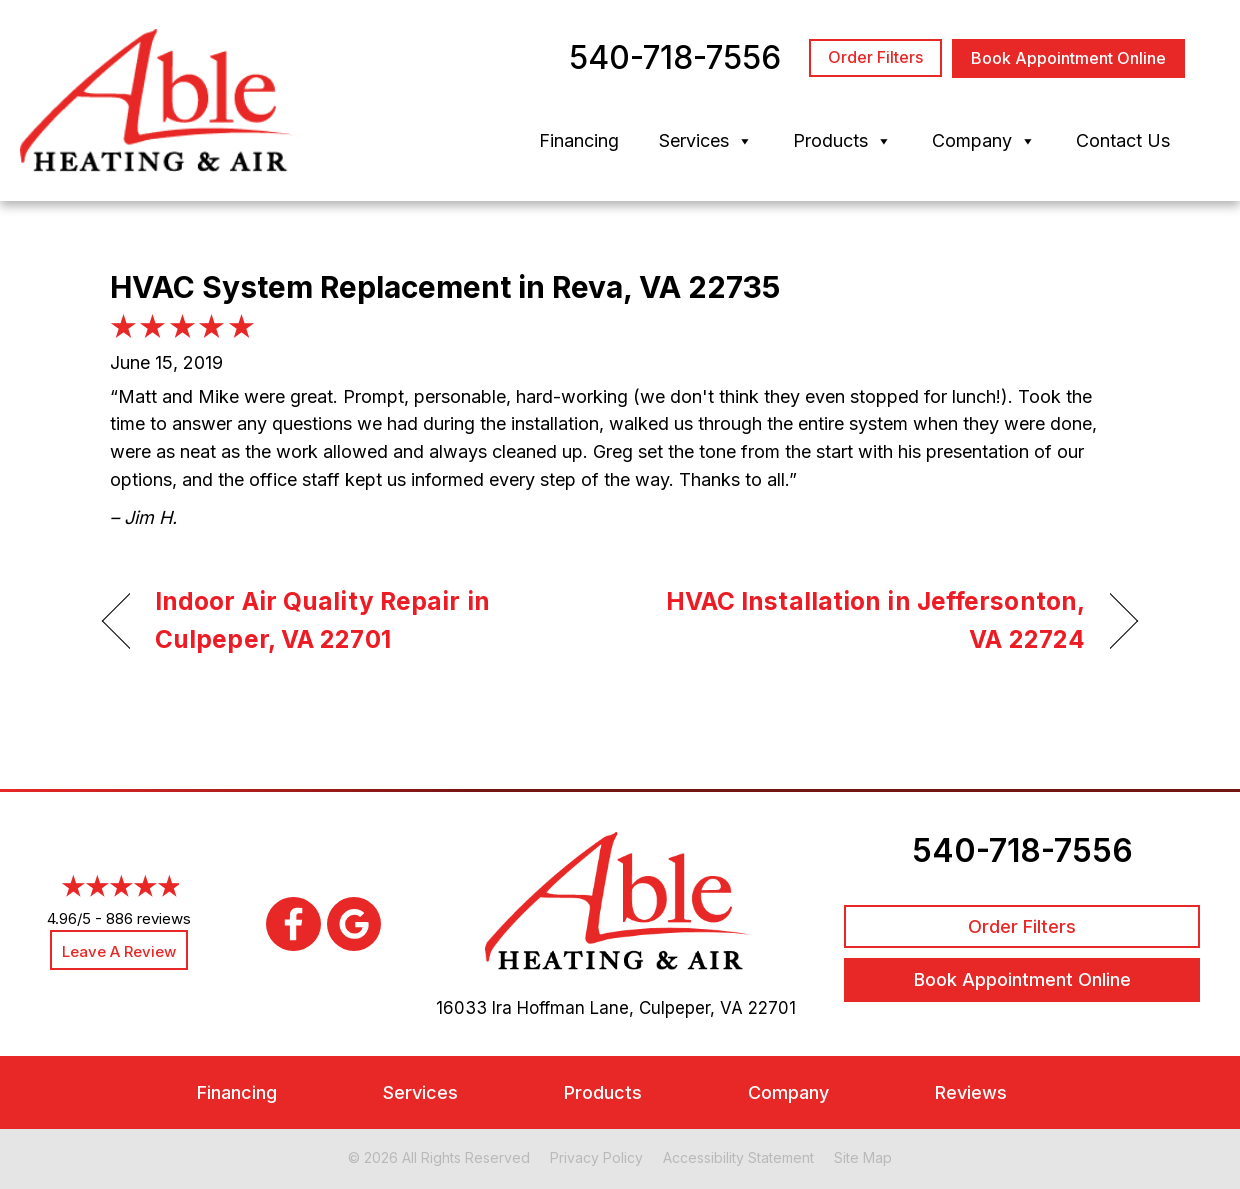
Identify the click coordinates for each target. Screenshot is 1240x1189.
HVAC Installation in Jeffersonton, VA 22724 (868, 620)
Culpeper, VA (691, 1008)
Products (842, 141)
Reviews (971, 1092)
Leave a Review (119, 951)
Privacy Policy (596, 1157)
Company (984, 141)
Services (706, 141)
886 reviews (148, 918)
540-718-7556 (1022, 850)
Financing (579, 140)
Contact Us (1123, 140)
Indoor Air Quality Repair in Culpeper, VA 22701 (322, 620)
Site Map (863, 1157)
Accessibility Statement (738, 1157)
